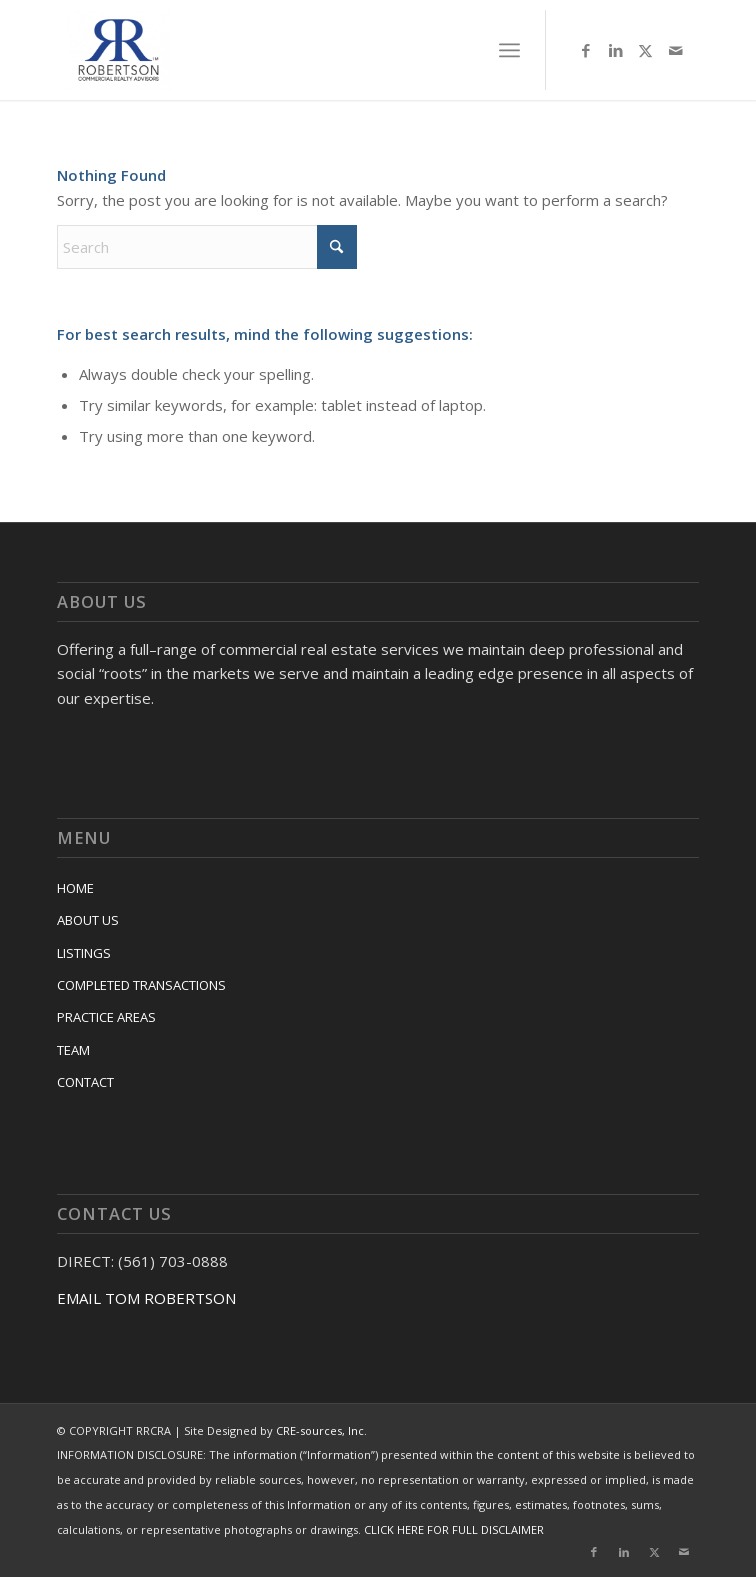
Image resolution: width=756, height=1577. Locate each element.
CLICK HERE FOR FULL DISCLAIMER (454, 1529)
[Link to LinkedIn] (616, 50)
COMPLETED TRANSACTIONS (141, 985)
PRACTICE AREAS (106, 1017)
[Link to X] (646, 50)
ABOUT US (88, 920)
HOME (75, 888)
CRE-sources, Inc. (321, 1430)
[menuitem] (509, 50)
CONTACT (85, 1082)
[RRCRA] (315, 50)
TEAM (73, 1050)
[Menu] (509, 50)
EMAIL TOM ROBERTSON (146, 1298)
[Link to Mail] (676, 50)
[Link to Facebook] (586, 50)
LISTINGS (84, 953)
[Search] (207, 247)
